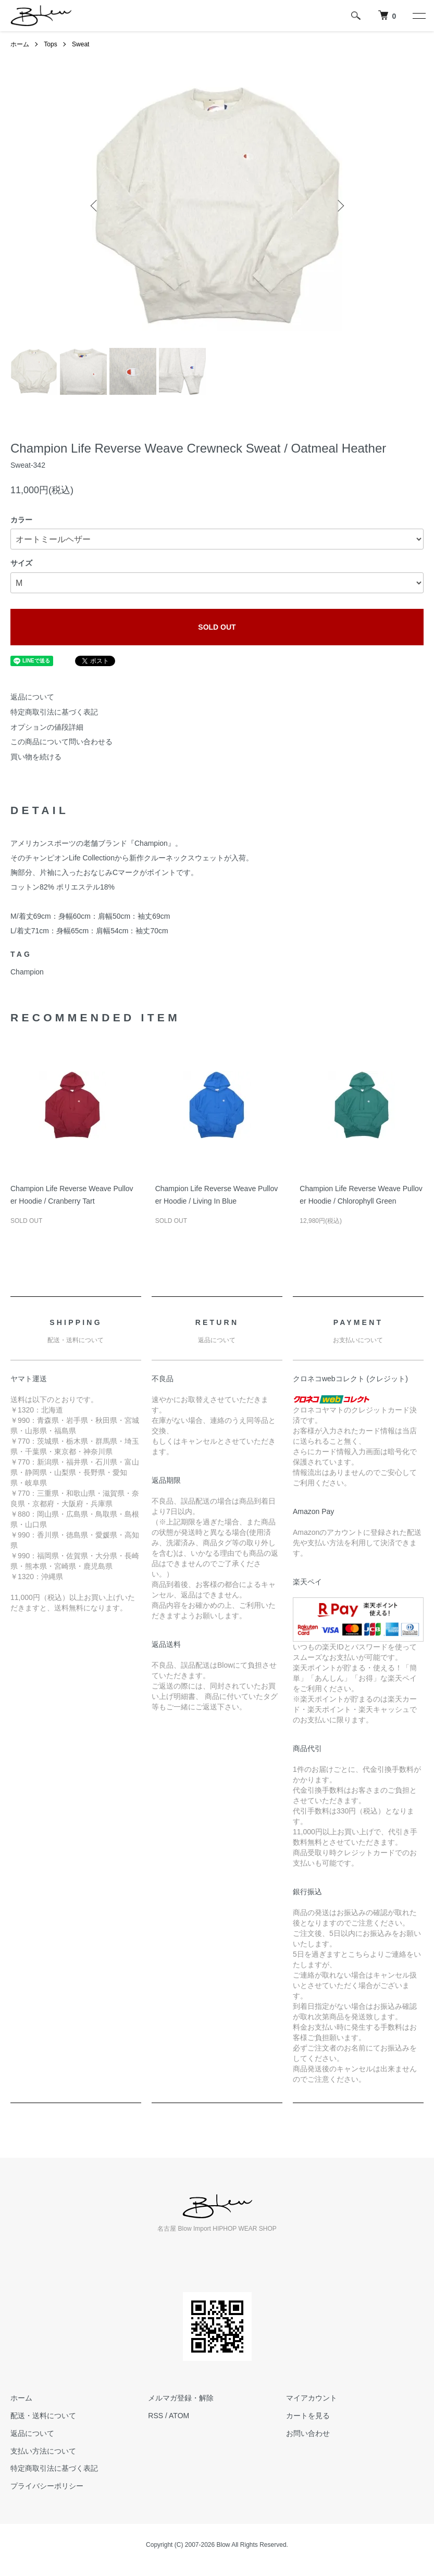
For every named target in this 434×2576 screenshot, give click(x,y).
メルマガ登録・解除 (181, 2398)
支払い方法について (43, 2451)
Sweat (80, 44)
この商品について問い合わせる (61, 741)
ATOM (179, 2415)
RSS (155, 2415)
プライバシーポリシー (46, 2486)
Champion (27, 972)
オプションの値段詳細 (46, 727)
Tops (50, 44)
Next (340, 206)
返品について (32, 697)
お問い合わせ (308, 2433)
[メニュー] (418, 15)
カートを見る (308, 2415)
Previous (95, 206)
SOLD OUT (216, 627)
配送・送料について (43, 2415)
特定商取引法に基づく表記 (54, 712)
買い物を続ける (35, 757)
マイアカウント (311, 2398)
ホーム (19, 44)
